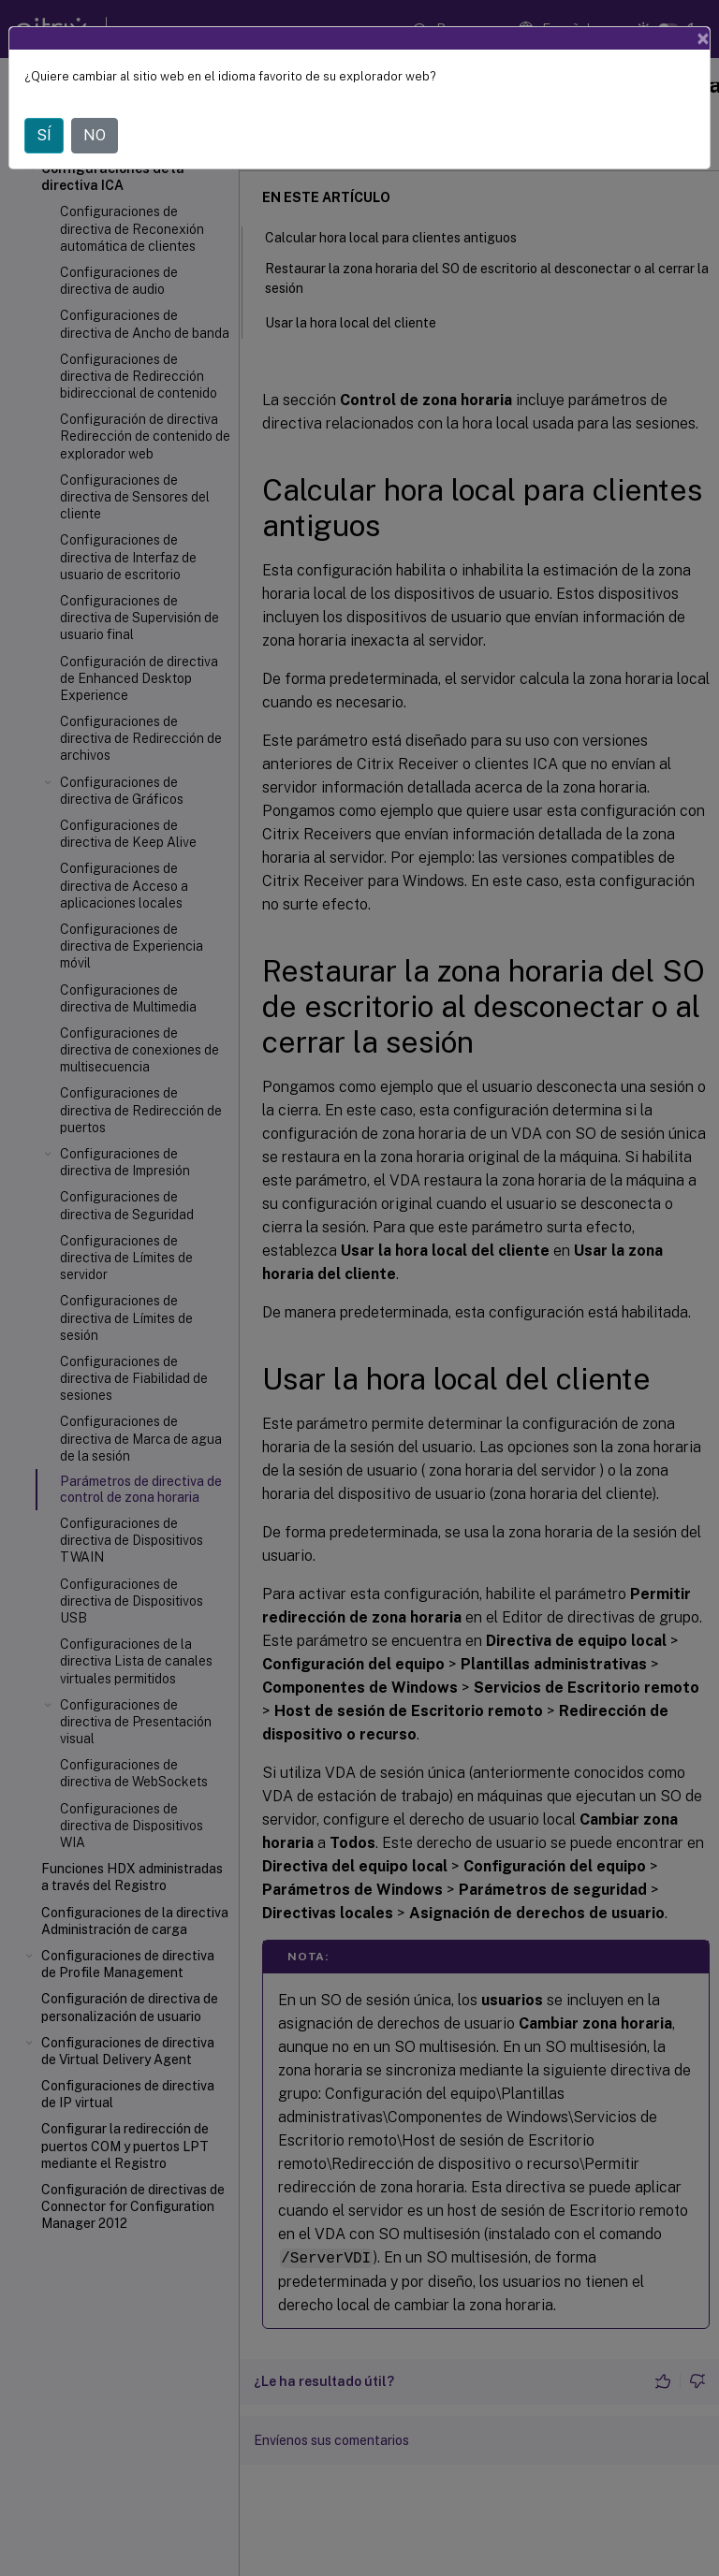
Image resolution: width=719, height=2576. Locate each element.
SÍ (44, 135)
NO (94, 135)
